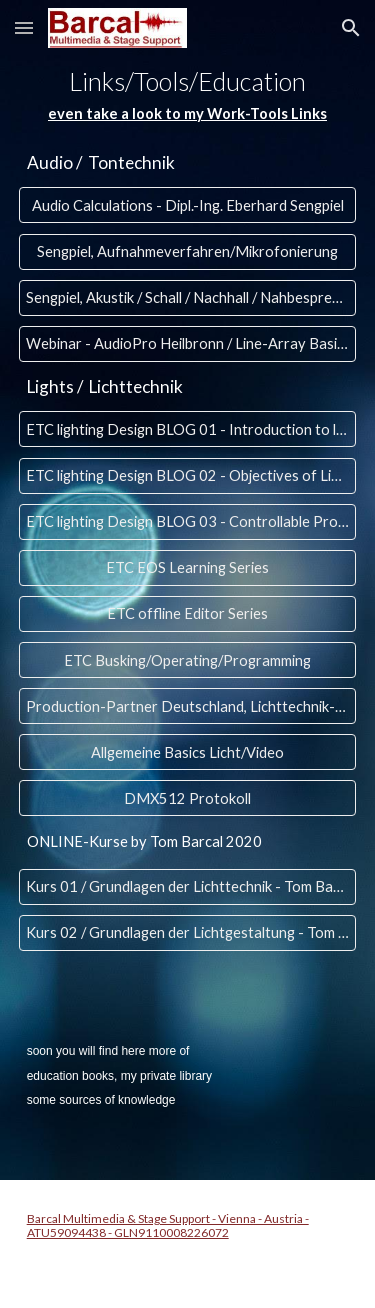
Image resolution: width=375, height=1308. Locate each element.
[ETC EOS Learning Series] (188, 568)
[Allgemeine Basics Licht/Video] (188, 752)
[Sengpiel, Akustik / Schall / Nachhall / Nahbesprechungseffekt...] (188, 297)
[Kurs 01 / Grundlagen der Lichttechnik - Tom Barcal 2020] (188, 887)
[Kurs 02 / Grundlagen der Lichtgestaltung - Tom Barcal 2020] (188, 933)
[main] (188, 96)
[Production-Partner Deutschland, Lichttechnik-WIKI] (188, 706)
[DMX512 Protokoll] (188, 798)
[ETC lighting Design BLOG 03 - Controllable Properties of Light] (188, 522)
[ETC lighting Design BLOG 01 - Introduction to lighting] (188, 429)
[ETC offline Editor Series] (188, 614)
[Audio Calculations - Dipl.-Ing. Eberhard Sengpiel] (188, 205)
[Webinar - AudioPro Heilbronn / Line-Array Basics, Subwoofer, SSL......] (188, 344)
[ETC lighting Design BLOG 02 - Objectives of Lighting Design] (188, 475)
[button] (24, 27)
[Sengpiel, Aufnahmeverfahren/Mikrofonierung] (188, 251)
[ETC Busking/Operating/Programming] (188, 660)
